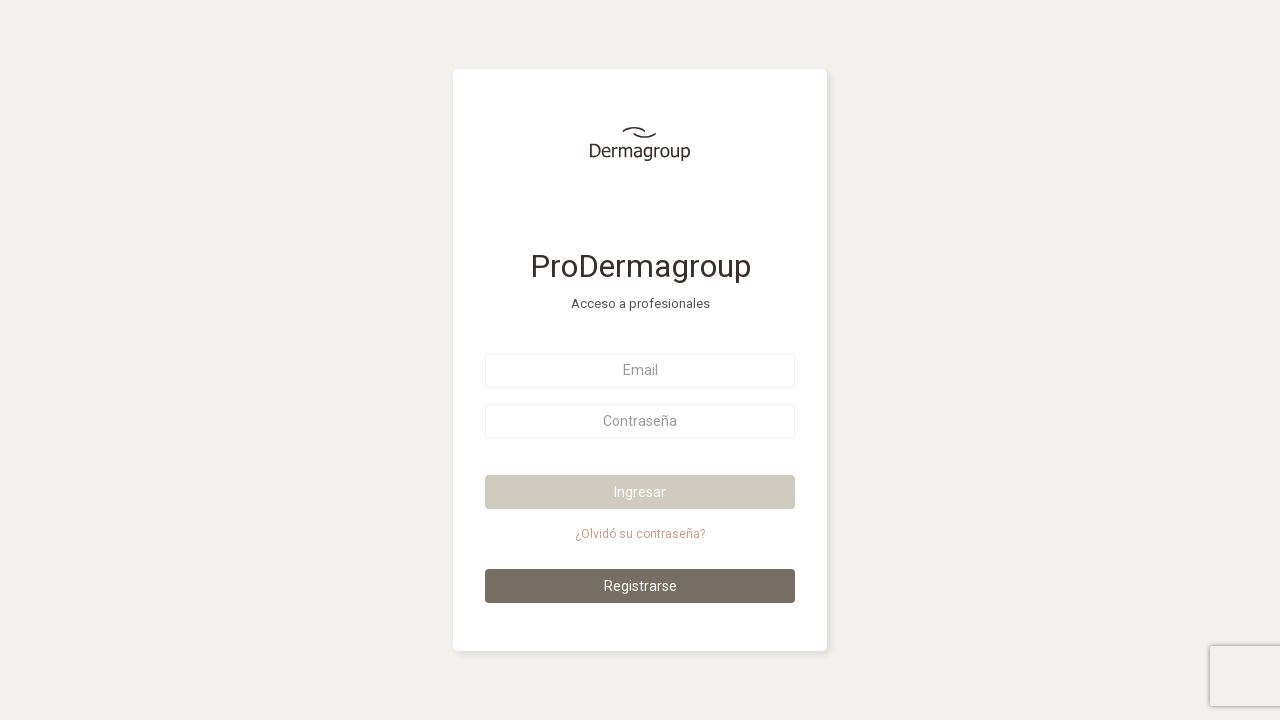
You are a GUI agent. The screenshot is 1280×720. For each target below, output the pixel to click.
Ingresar (640, 492)
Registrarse (640, 586)
